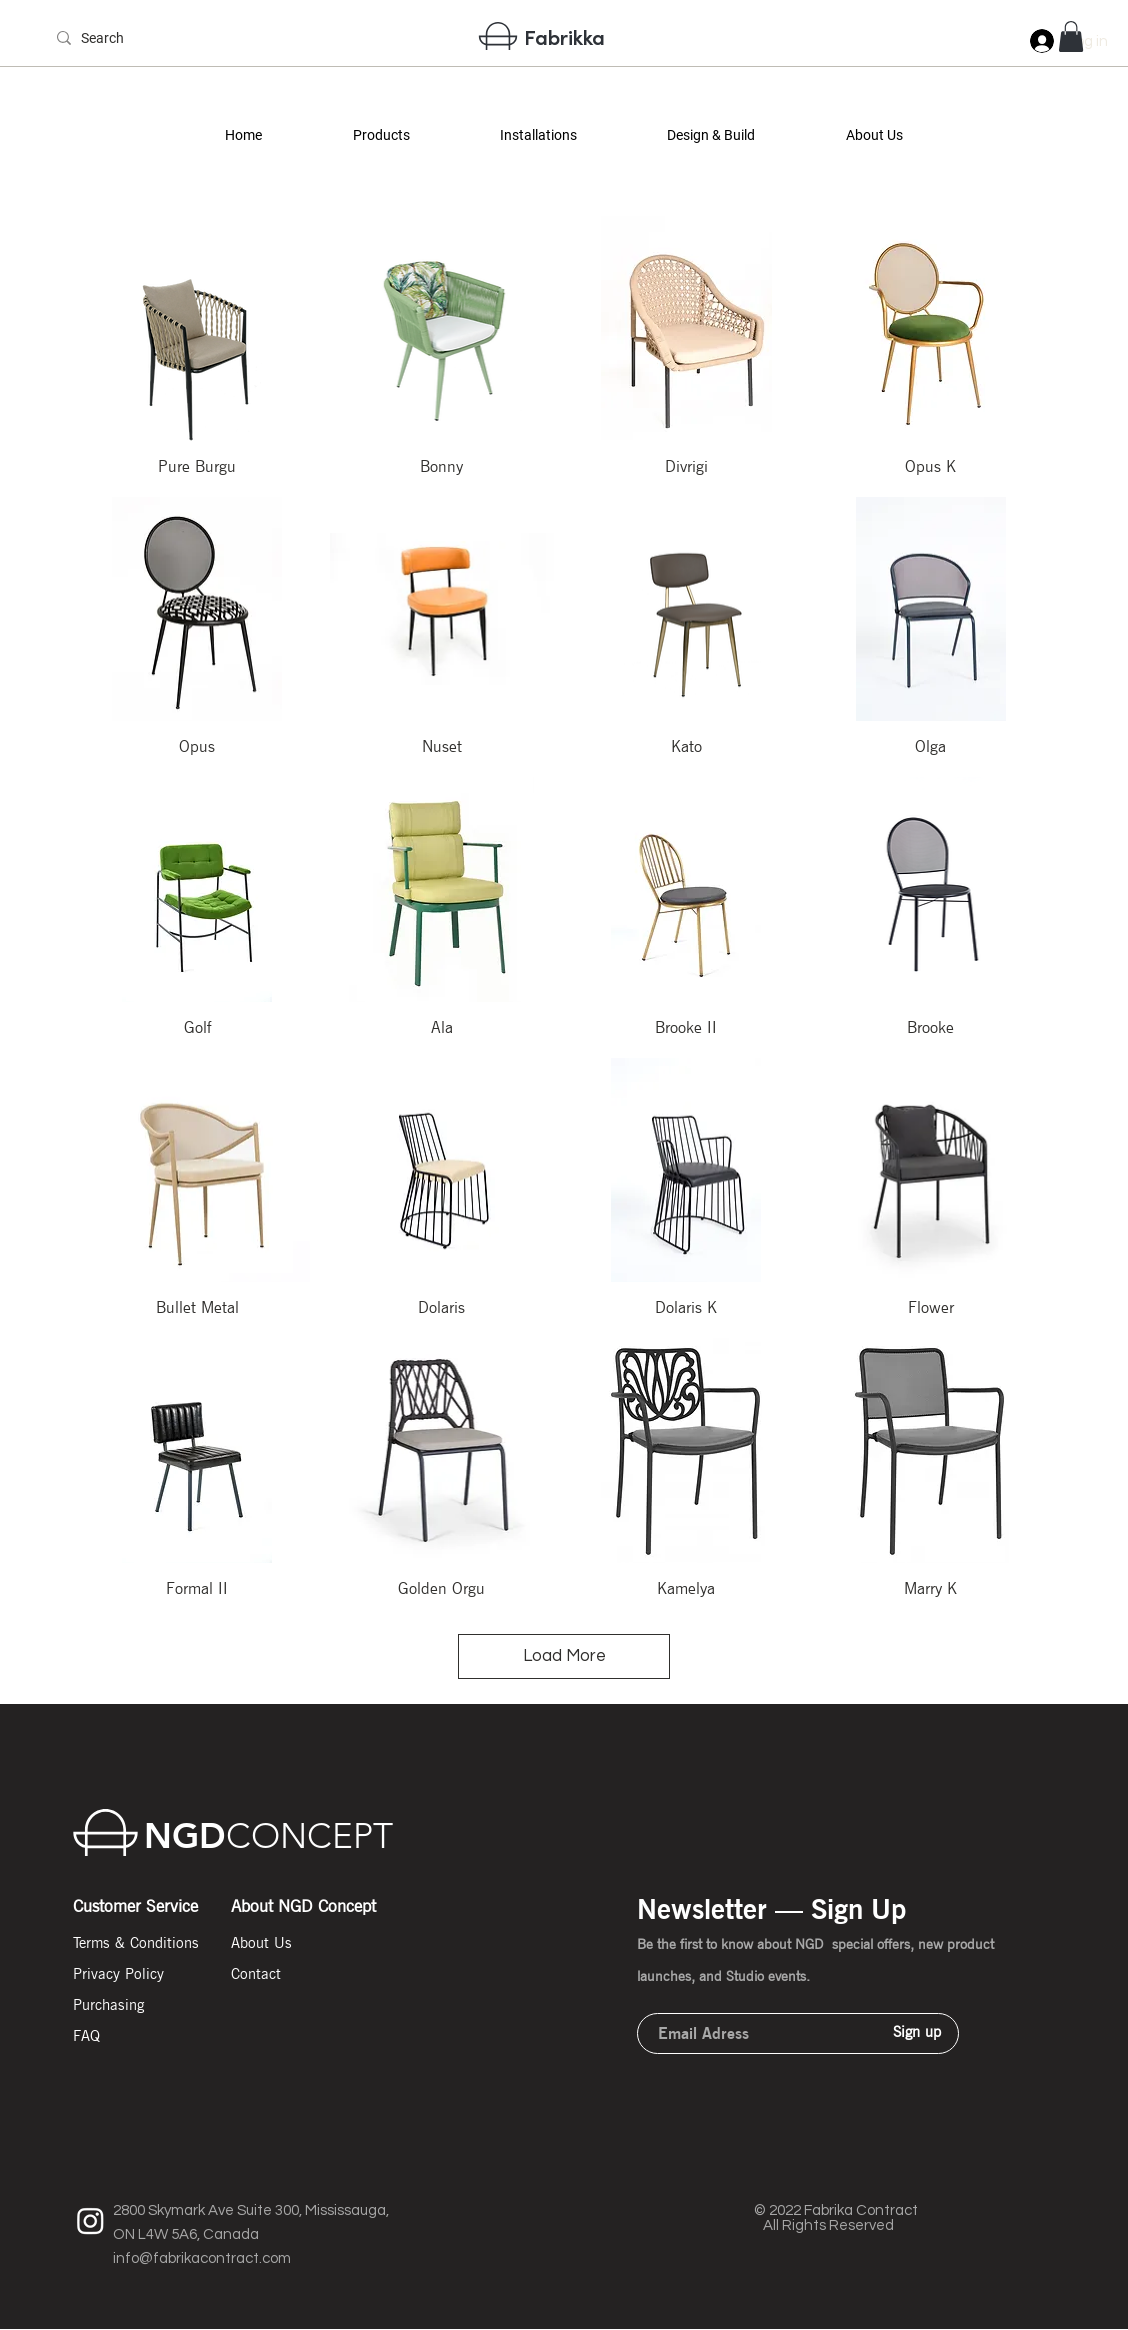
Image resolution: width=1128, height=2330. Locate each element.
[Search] (116, 39)
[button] (380, 135)
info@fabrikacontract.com (202, 2258)
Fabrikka (564, 36)
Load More (564, 1656)
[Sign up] (917, 2032)
